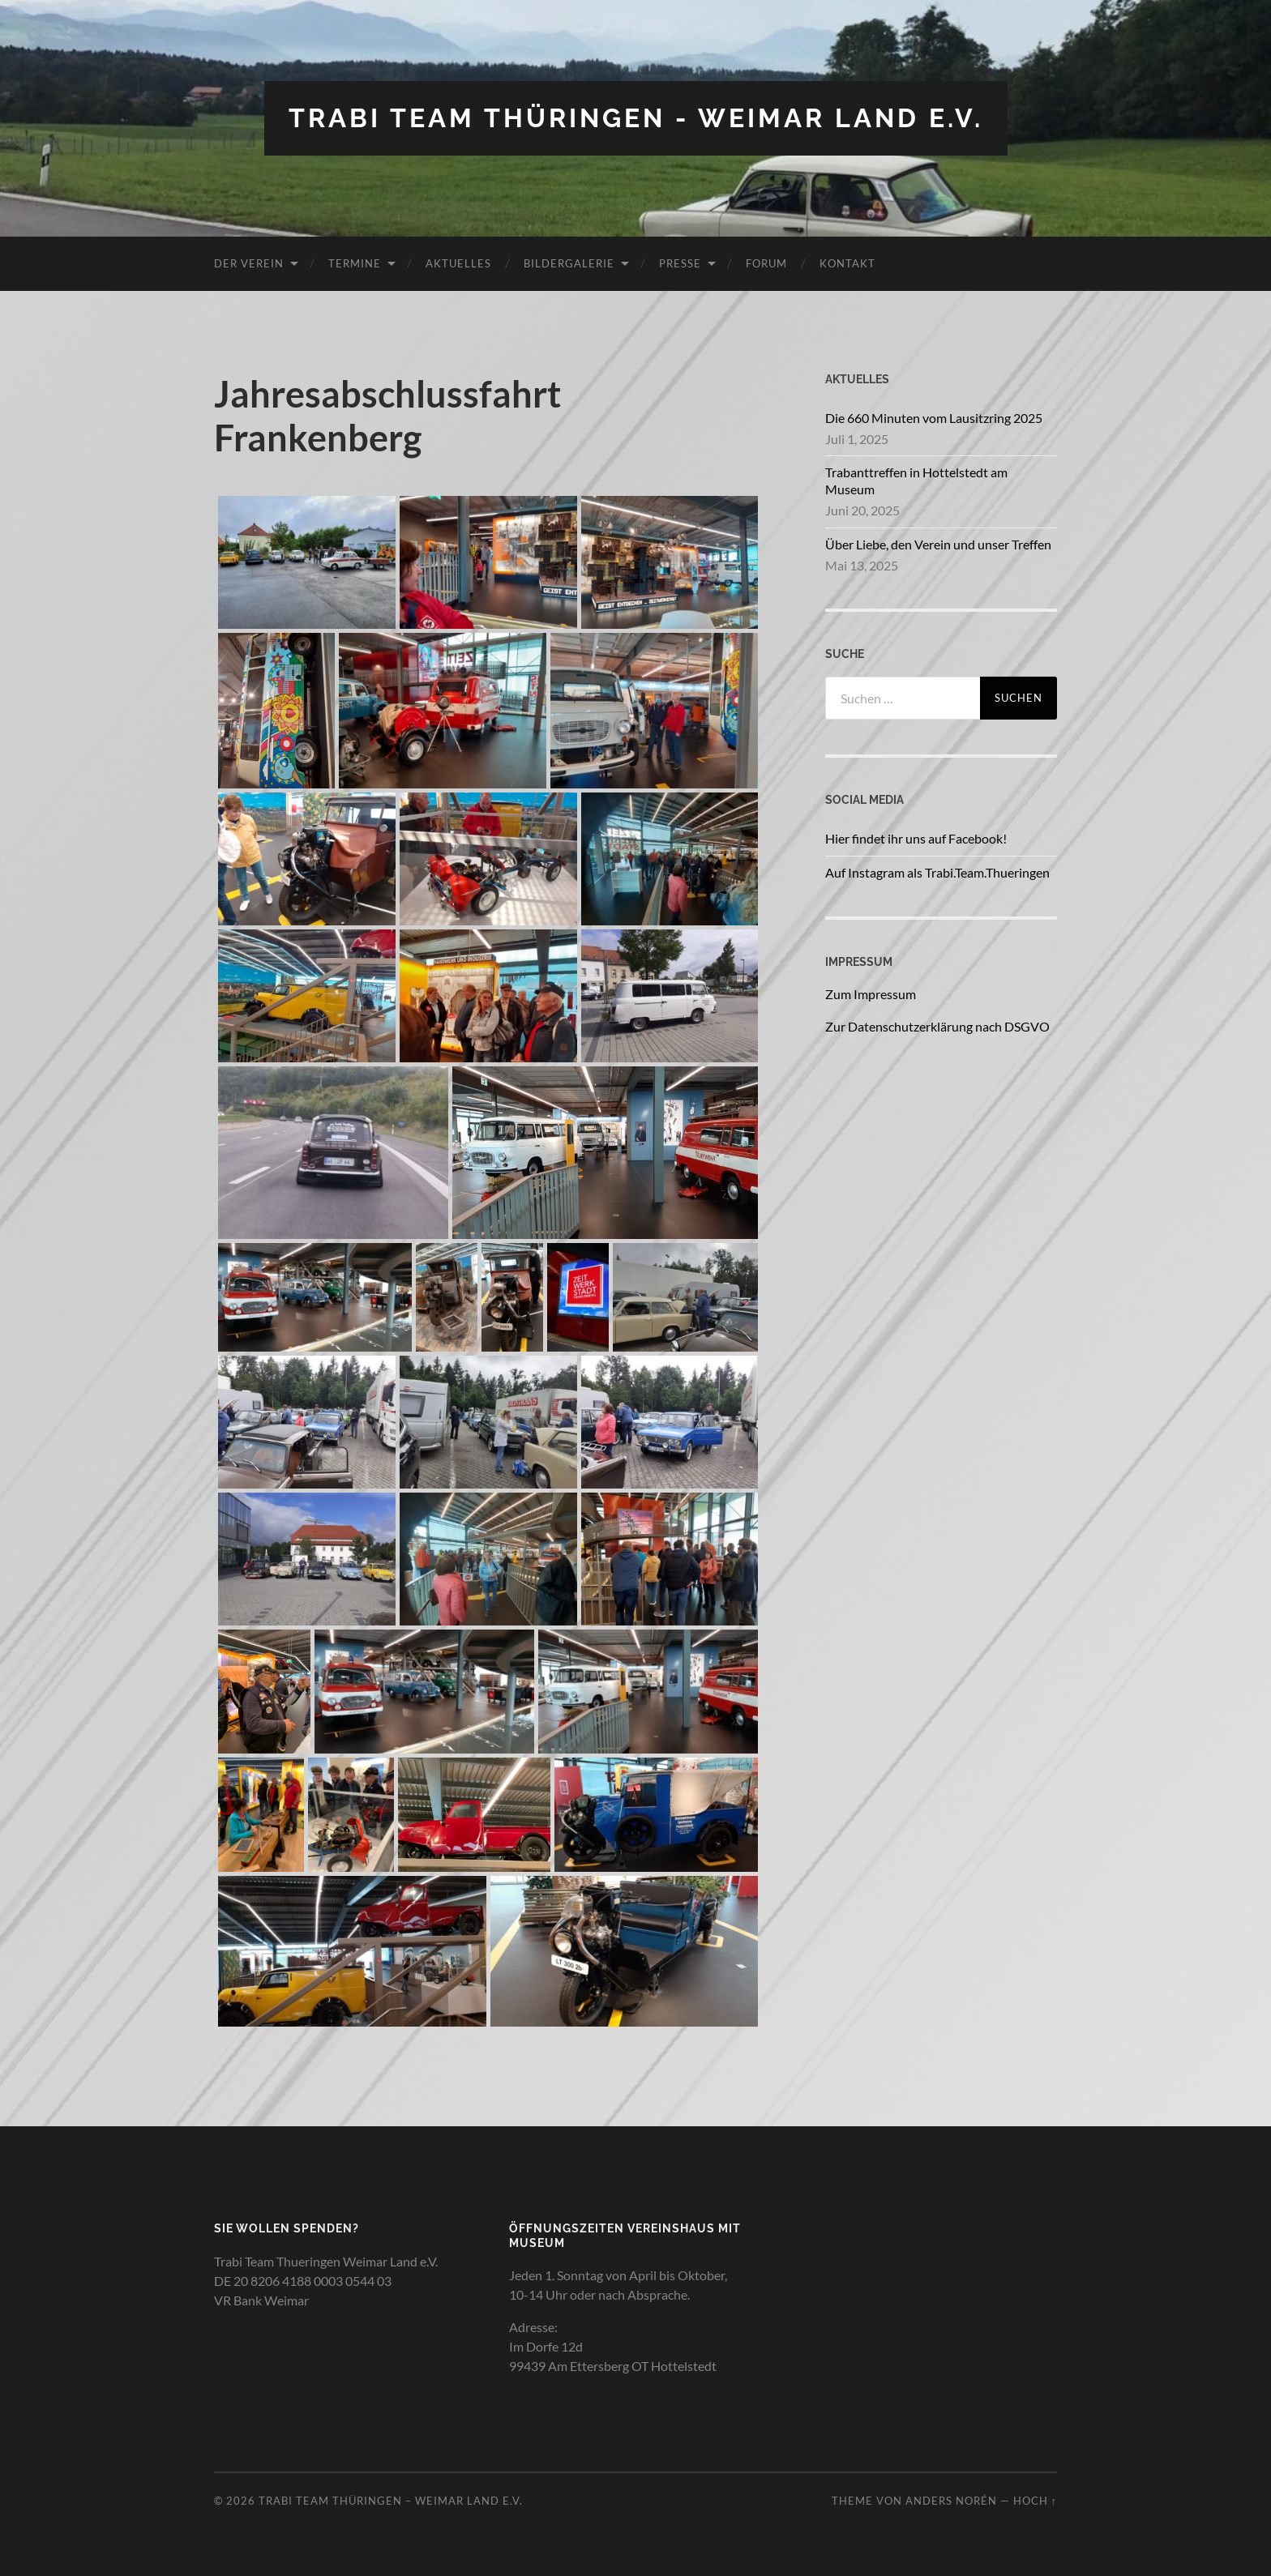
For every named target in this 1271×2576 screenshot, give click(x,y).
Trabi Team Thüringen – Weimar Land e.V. (391, 2500)
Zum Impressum (870, 994)
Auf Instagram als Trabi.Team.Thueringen (937, 872)
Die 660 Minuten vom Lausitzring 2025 (933, 417)
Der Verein (249, 263)
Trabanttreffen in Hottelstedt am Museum (916, 480)
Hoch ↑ (1035, 2500)
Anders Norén (951, 2500)
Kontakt (847, 263)
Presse (680, 263)
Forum (766, 263)
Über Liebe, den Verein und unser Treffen (938, 544)
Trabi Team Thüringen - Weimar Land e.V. (636, 118)
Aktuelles (458, 263)
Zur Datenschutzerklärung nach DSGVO (937, 1026)
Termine (354, 263)
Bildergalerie (569, 263)
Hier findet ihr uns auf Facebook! (916, 838)
